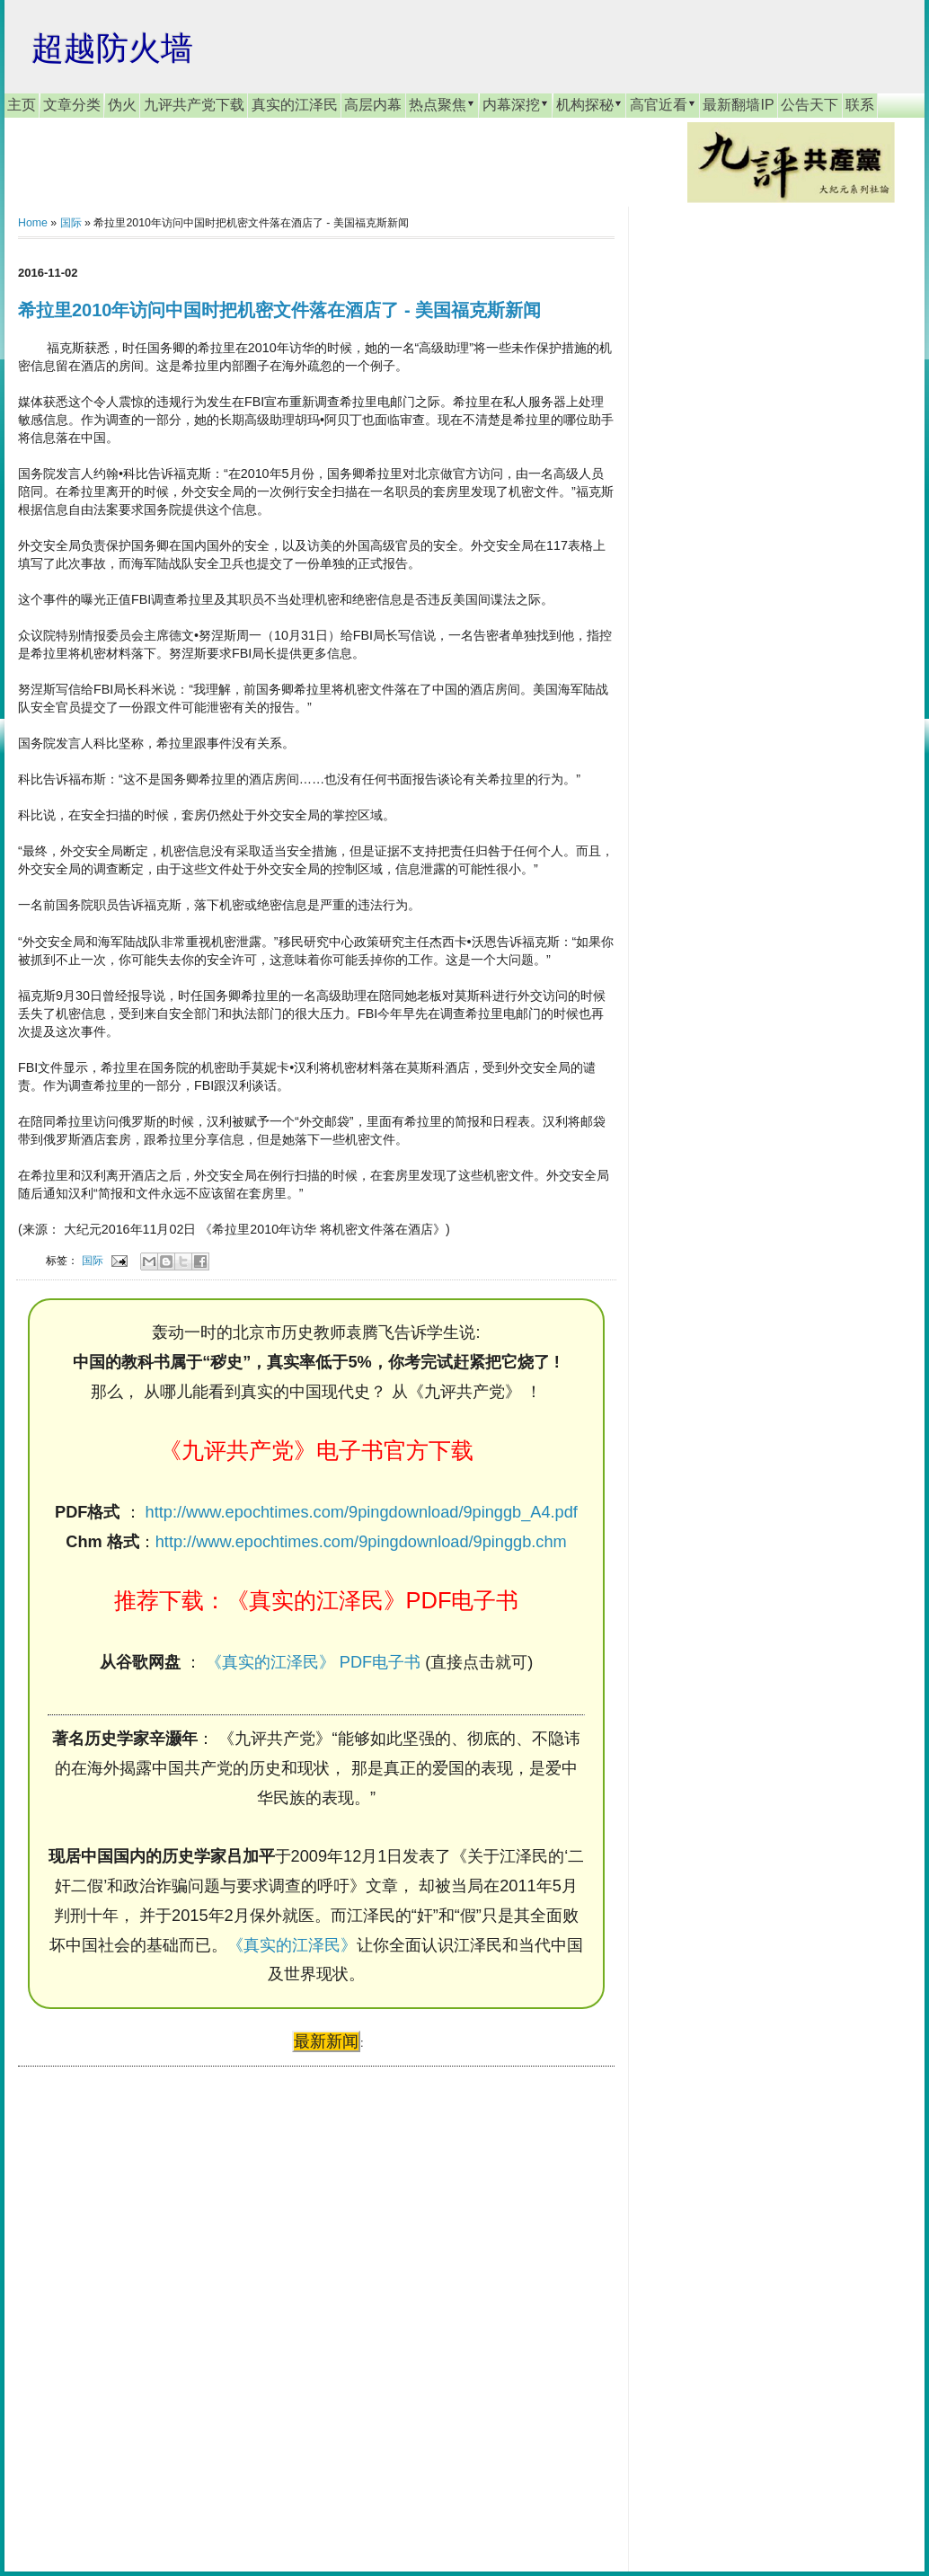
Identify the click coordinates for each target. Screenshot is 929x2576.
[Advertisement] (153, 2302)
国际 (71, 223)
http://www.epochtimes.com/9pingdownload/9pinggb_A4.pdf (362, 1512)
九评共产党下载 (194, 104)
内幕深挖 (515, 104)
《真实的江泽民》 (292, 1945)
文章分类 (72, 104)
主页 (21, 104)
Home (33, 223)
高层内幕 (373, 104)
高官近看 (663, 104)
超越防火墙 (112, 48)
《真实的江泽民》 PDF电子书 (313, 1662)
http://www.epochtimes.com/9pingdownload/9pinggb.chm (361, 1542)
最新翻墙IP (738, 104)
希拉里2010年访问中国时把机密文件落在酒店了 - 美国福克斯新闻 (279, 310)
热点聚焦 (442, 104)
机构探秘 (589, 104)
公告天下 (809, 104)
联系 (859, 104)
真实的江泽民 (295, 104)
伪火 (122, 104)
